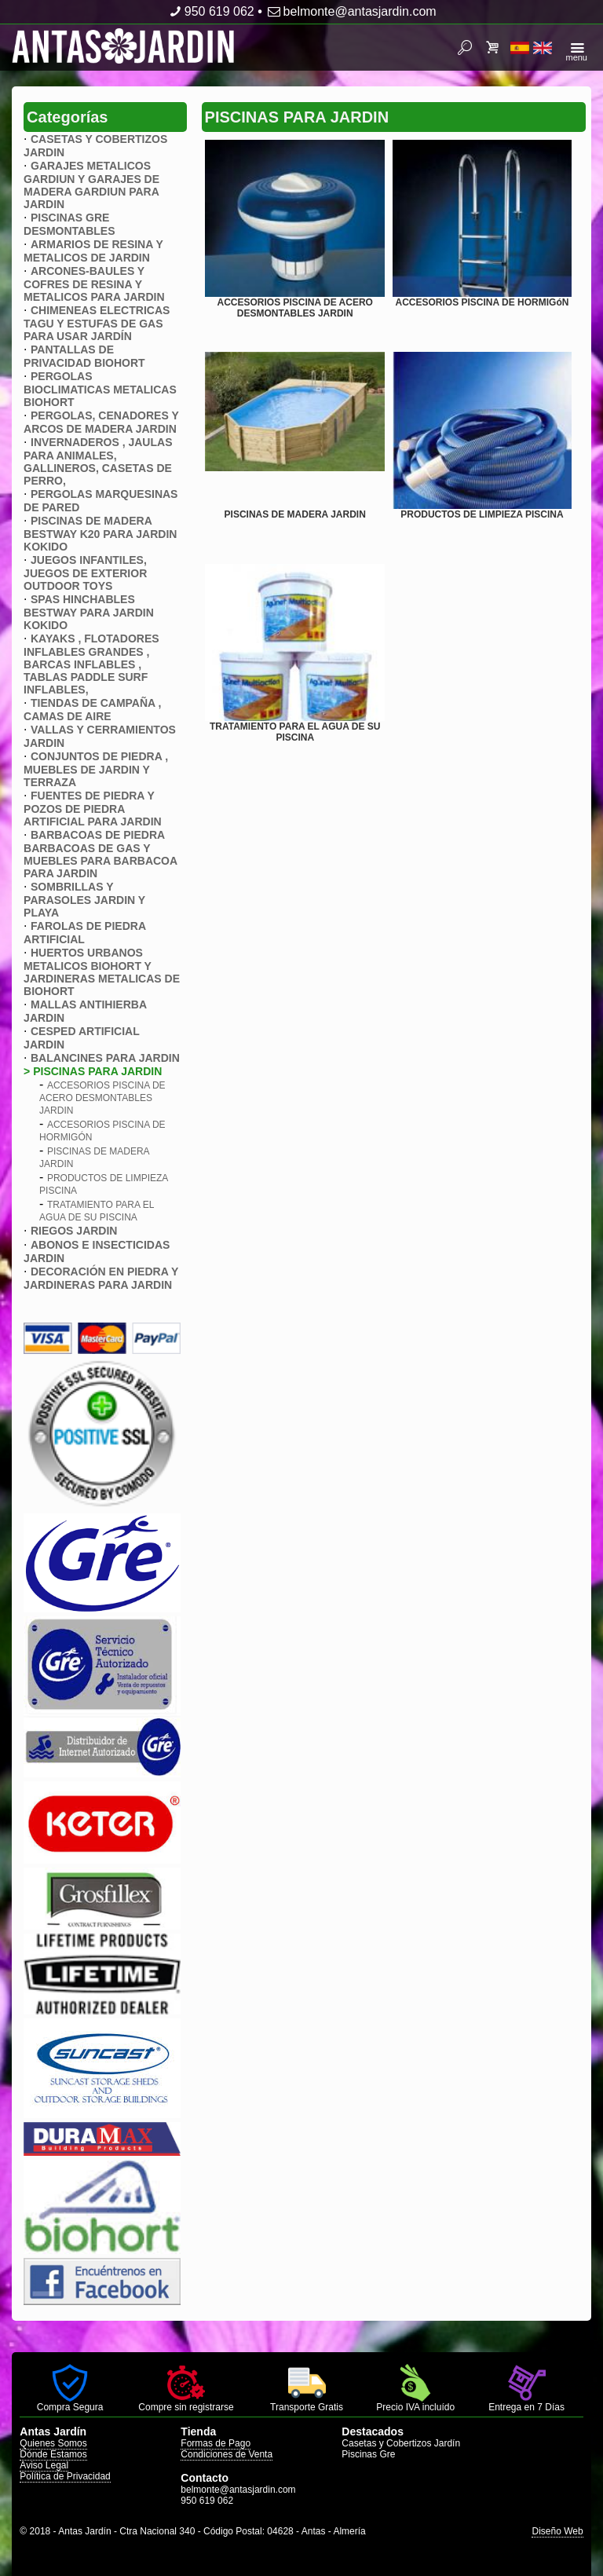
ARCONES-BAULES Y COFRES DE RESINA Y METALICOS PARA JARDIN (94, 284)
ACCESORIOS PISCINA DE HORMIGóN (481, 302)
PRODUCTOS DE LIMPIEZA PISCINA (481, 514)
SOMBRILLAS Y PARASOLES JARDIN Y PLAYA (84, 899)
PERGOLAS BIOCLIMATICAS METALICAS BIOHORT (100, 389)
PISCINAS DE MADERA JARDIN (295, 514)
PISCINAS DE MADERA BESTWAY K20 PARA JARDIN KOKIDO (100, 533)
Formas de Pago (215, 2443)
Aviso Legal (44, 2465)
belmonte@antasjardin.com (350, 11)
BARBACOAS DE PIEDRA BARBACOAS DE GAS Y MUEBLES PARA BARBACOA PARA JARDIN (100, 854)
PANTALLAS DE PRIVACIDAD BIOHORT (84, 356)
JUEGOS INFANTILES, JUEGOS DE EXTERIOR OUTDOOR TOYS (85, 573)
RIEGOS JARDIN (74, 1230)
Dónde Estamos (53, 2454)
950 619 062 (210, 11)
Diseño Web (557, 2531)
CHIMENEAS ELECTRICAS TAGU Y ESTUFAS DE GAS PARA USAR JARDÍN (97, 323)
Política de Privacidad (65, 2476)
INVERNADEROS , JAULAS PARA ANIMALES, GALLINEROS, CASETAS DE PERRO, (98, 461)
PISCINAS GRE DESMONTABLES (69, 224)
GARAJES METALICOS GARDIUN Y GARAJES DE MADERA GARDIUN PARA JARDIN (91, 184)
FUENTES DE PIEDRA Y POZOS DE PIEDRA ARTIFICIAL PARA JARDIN (93, 808)
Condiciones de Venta (226, 2454)
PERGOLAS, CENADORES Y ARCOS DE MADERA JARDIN (101, 422)
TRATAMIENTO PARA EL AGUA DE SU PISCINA (295, 732)
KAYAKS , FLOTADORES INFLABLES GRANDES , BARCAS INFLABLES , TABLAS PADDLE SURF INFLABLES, (91, 664)
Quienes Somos (53, 2443)
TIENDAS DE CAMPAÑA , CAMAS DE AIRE (92, 710)
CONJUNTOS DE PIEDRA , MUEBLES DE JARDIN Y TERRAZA (96, 769)
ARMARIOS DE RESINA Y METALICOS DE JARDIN (93, 251)
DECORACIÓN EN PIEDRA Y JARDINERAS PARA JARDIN (101, 1278)
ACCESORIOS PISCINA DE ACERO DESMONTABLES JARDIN (102, 1098)
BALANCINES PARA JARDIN (105, 1058)
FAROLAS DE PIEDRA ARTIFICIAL (84, 933)
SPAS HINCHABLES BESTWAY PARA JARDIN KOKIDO (89, 612)
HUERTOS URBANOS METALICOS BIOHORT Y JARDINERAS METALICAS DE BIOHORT (102, 971)
